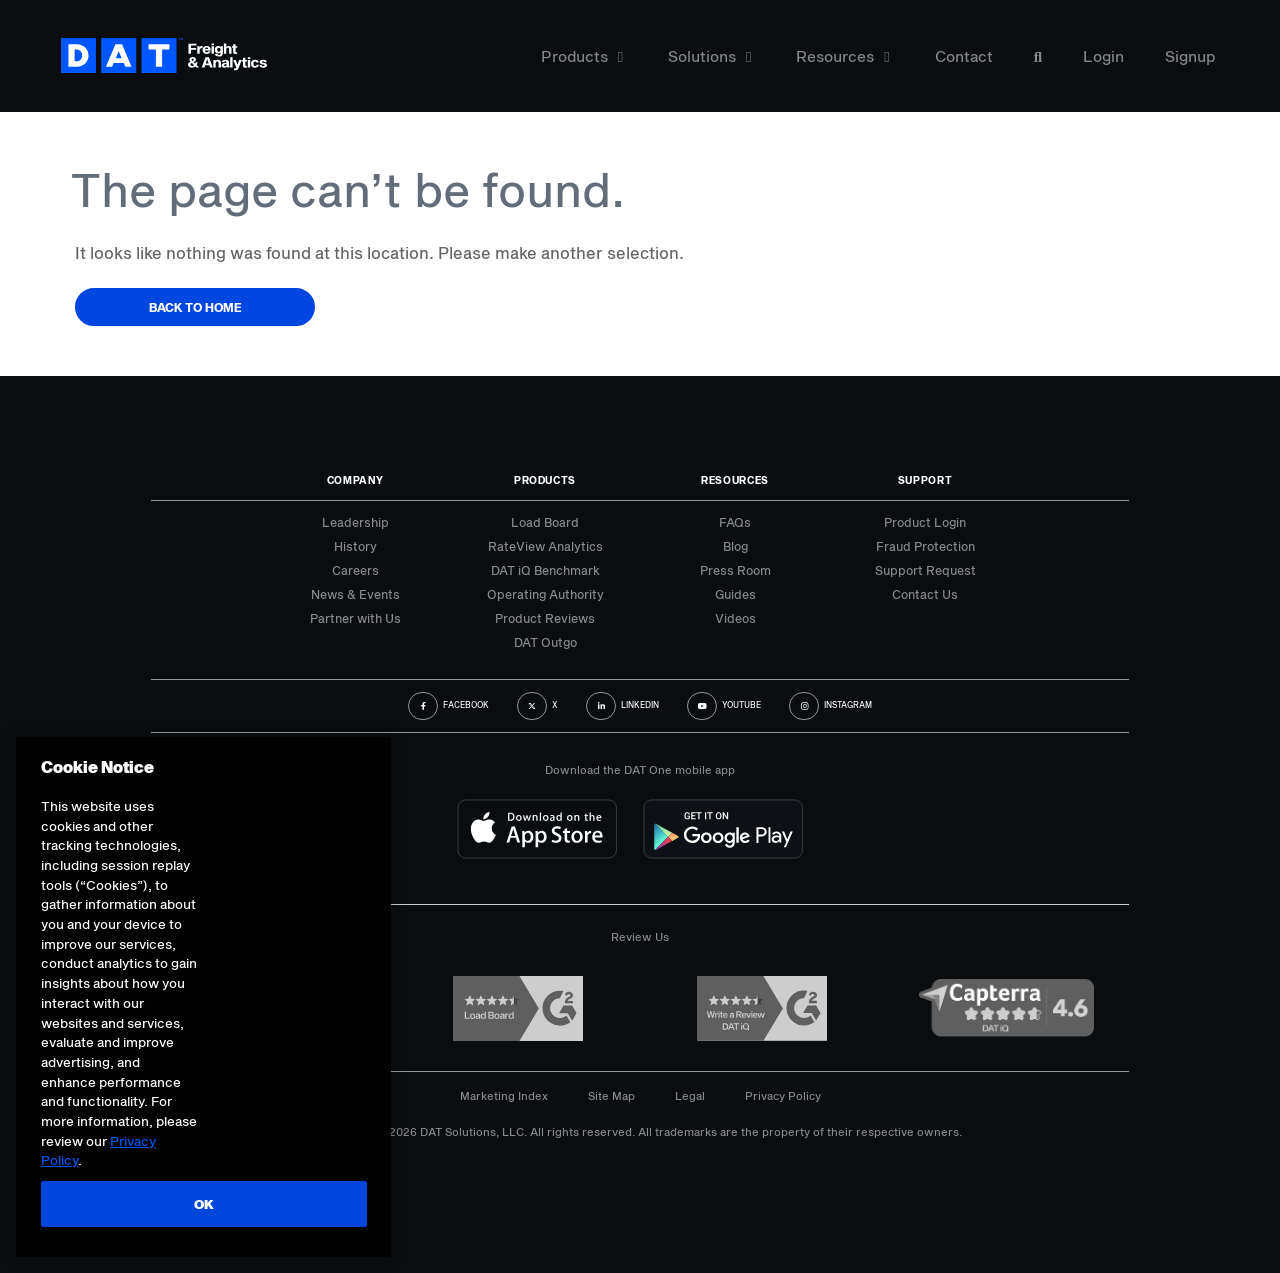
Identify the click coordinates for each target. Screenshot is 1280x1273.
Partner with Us (355, 618)
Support (925, 480)
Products (582, 57)
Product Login (925, 522)
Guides (735, 594)
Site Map (611, 1095)
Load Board (545, 522)
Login (1103, 57)
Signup (1190, 57)
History (355, 546)
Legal (690, 1095)
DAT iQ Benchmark (545, 570)
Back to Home (195, 307)
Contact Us (925, 594)
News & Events (355, 594)
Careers (355, 570)
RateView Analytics (545, 546)
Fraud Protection (925, 546)
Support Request (925, 570)
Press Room (735, 570)
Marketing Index (504, 1095)
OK (202, 1204)
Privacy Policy (783, 1095)
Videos (735, 618)
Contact (964, 57)
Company (355, 480)
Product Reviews (545, 618)
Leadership (355, 522)
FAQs (735, 522)
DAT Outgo (545, 642)
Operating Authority (545, 594)
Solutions (709, 57)
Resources (842, 57)
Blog (735, 546)
